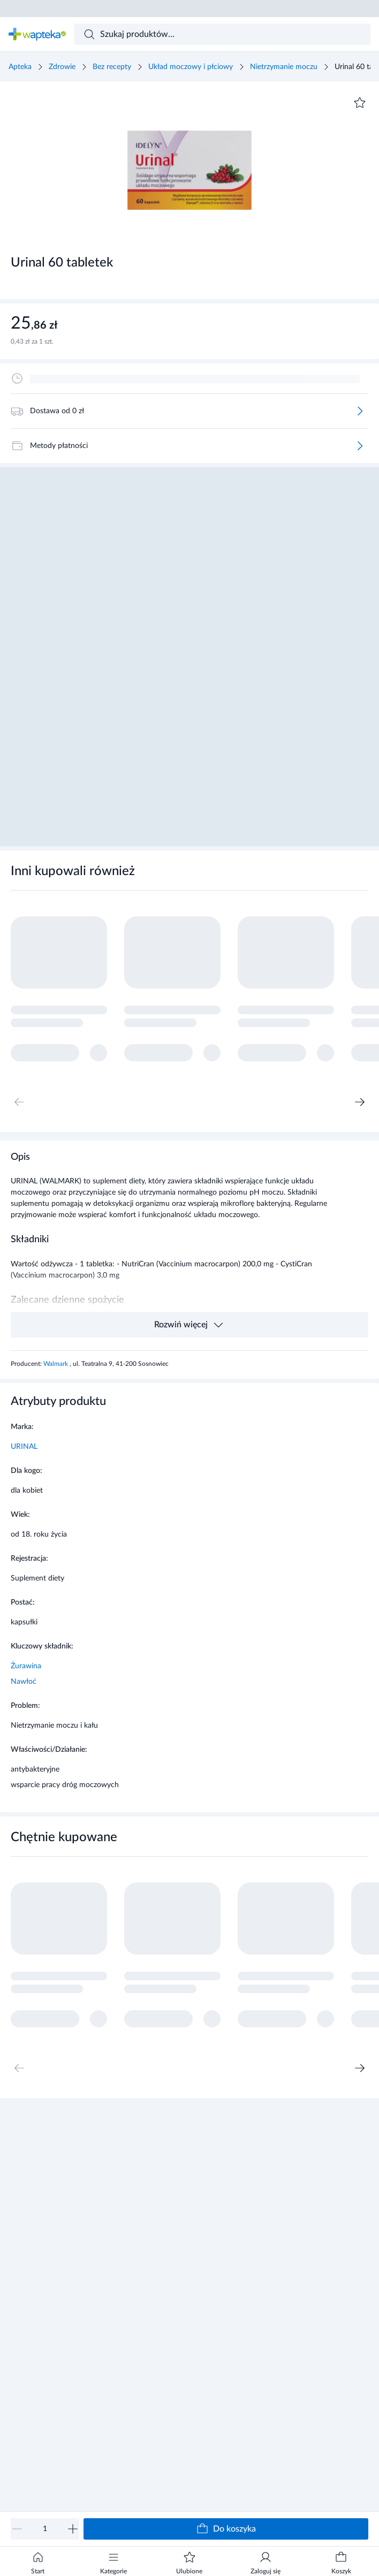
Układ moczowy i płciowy (190, 67)
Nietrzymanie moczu (283, 67)
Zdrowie (62, 67)
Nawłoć (23, 1681)
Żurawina (26, 1666)
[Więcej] (359, 411)
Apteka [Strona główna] (20, 67)
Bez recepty (112, 67)
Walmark (56, 1364)
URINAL (24, 1446)
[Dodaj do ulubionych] (359, 102)
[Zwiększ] (72, 2529)
